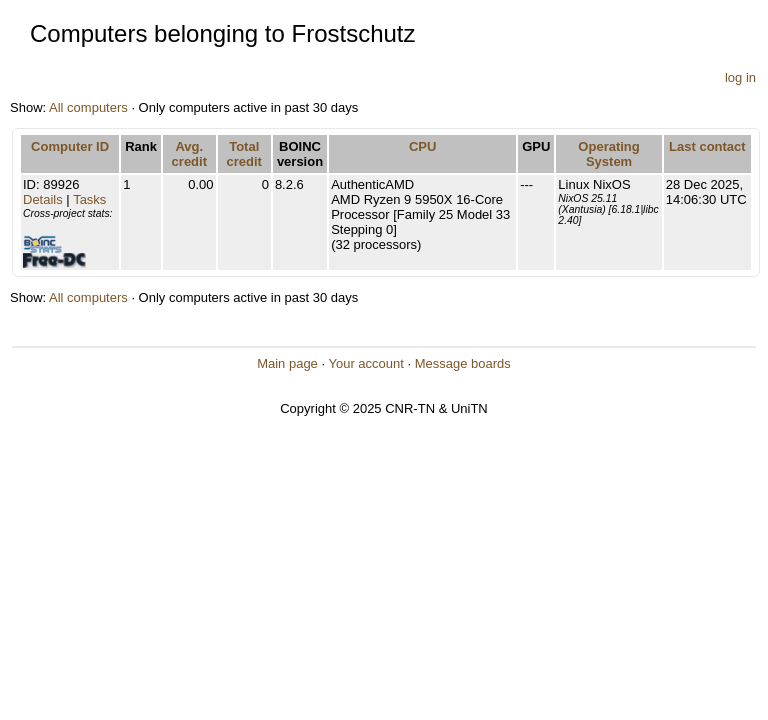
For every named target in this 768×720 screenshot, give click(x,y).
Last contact (707, 146)
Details (43, 199)
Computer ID (70, 146)
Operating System (608, 154)
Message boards (463, 363)
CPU (422, 146)
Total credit (244, 154)
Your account (365, 363)
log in (740, 77)
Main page (287, 363)
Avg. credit (189, 154)
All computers (88, 107)
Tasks (89, 199)
